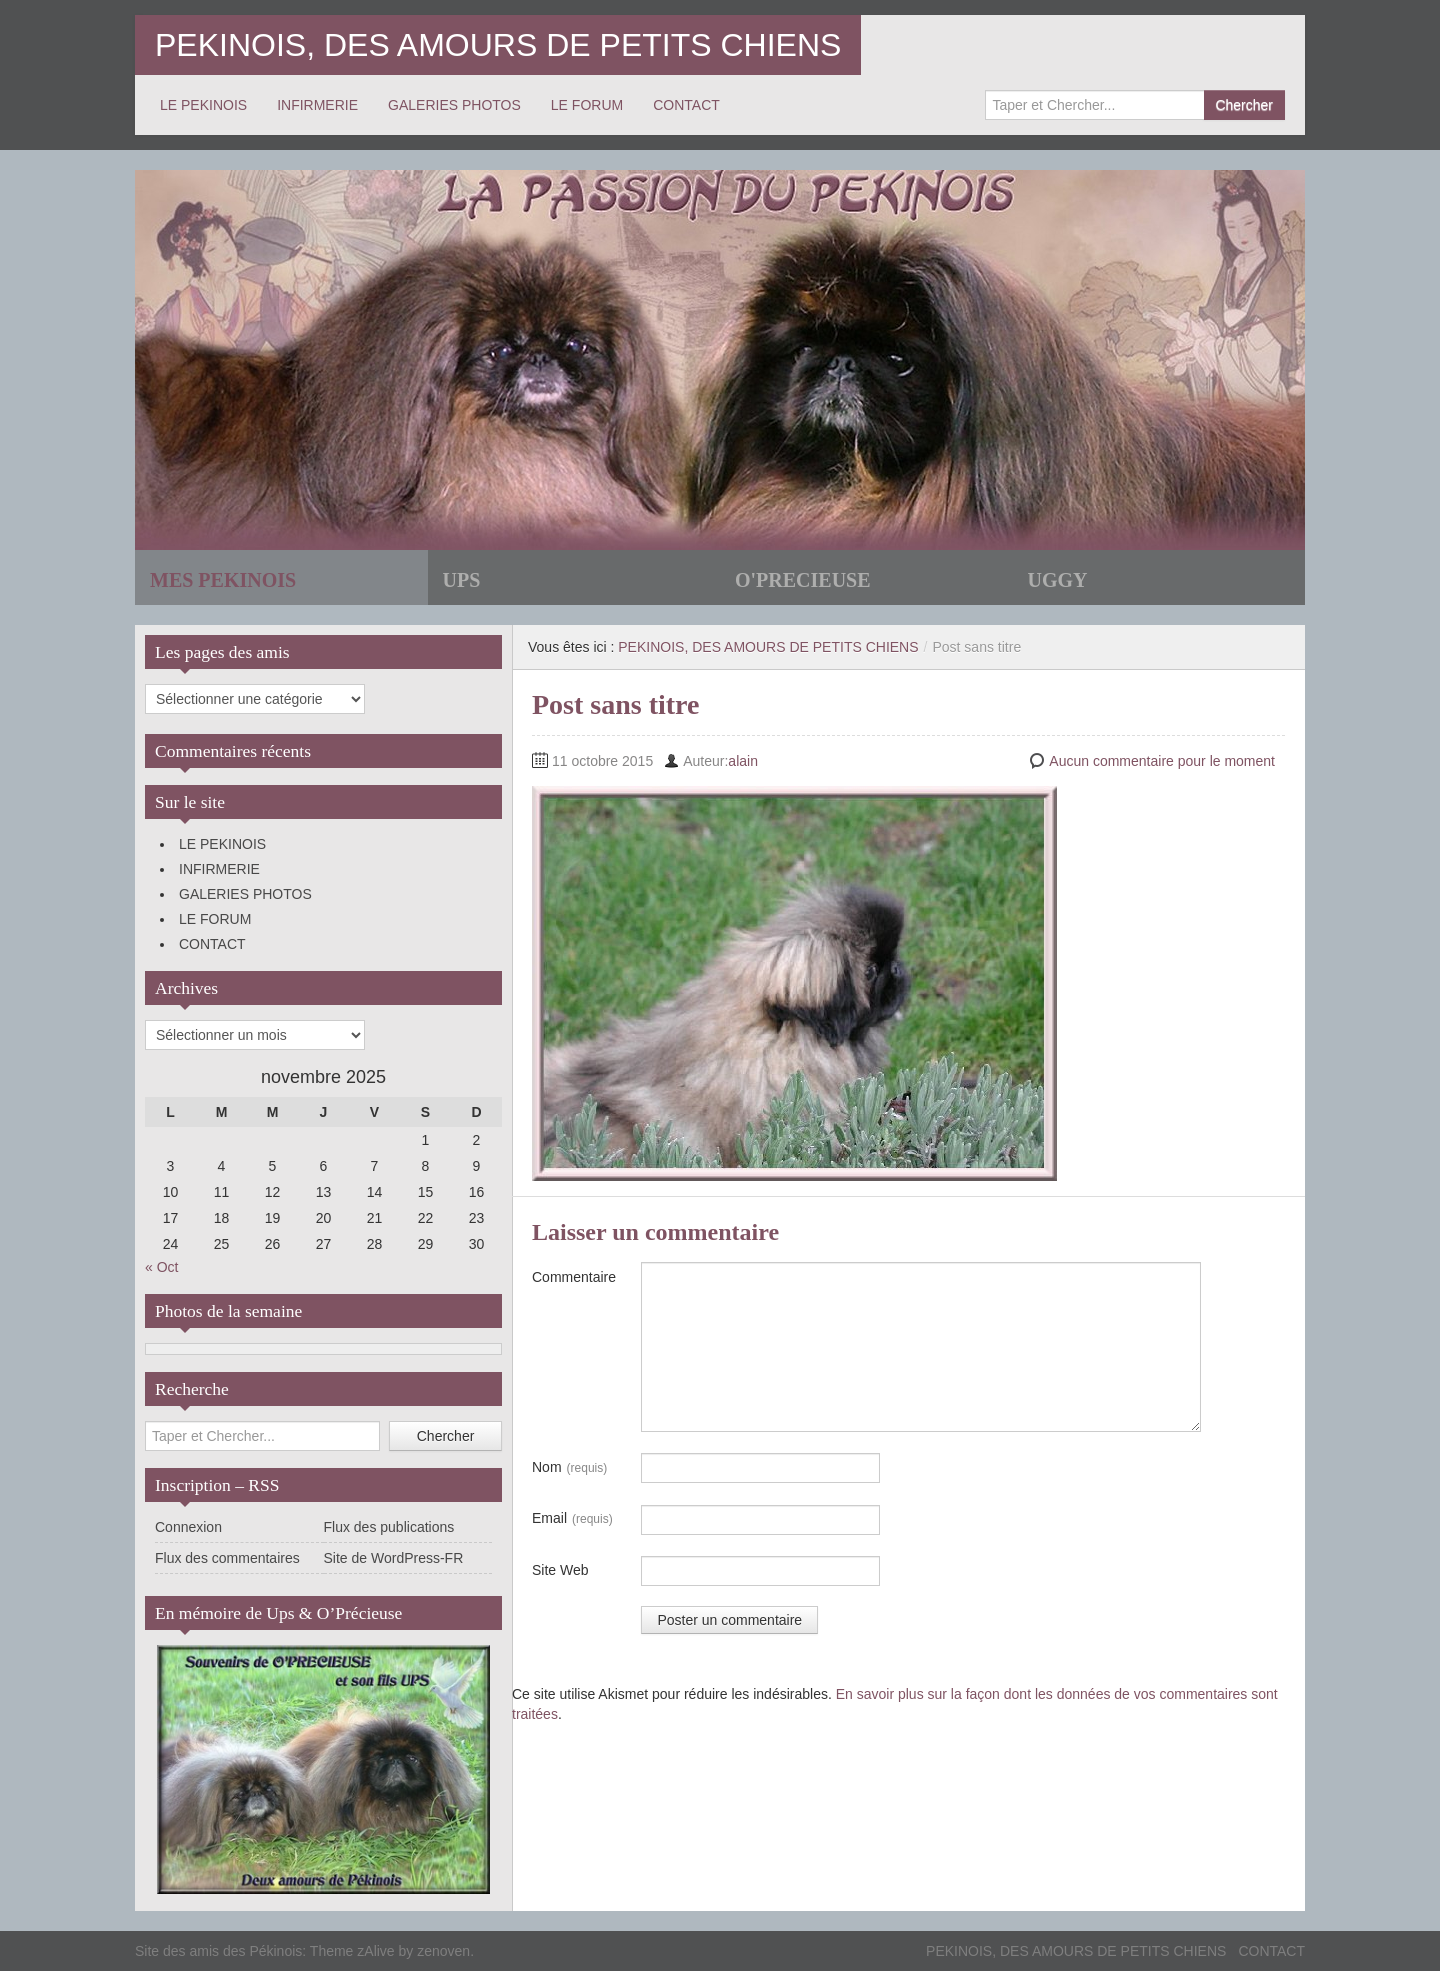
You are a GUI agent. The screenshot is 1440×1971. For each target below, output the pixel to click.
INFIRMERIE (317, 105)
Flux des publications (389, 1527)
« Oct (161, 1267)
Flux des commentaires (227, 1558)
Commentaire (574, 1277)
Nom (569, 1468)
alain (743, 761)
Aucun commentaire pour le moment (1162, 761)
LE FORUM (587, 105)
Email (572, 1519)
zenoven (443, 1951)
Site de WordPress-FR (394, 1558)
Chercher (1244, 105)
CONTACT (686, 105)
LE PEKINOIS (203, 105)
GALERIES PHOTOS (454, 105)
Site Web (560, 1570)
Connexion (188, 1527)
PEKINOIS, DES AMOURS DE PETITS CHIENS (498, 45)
